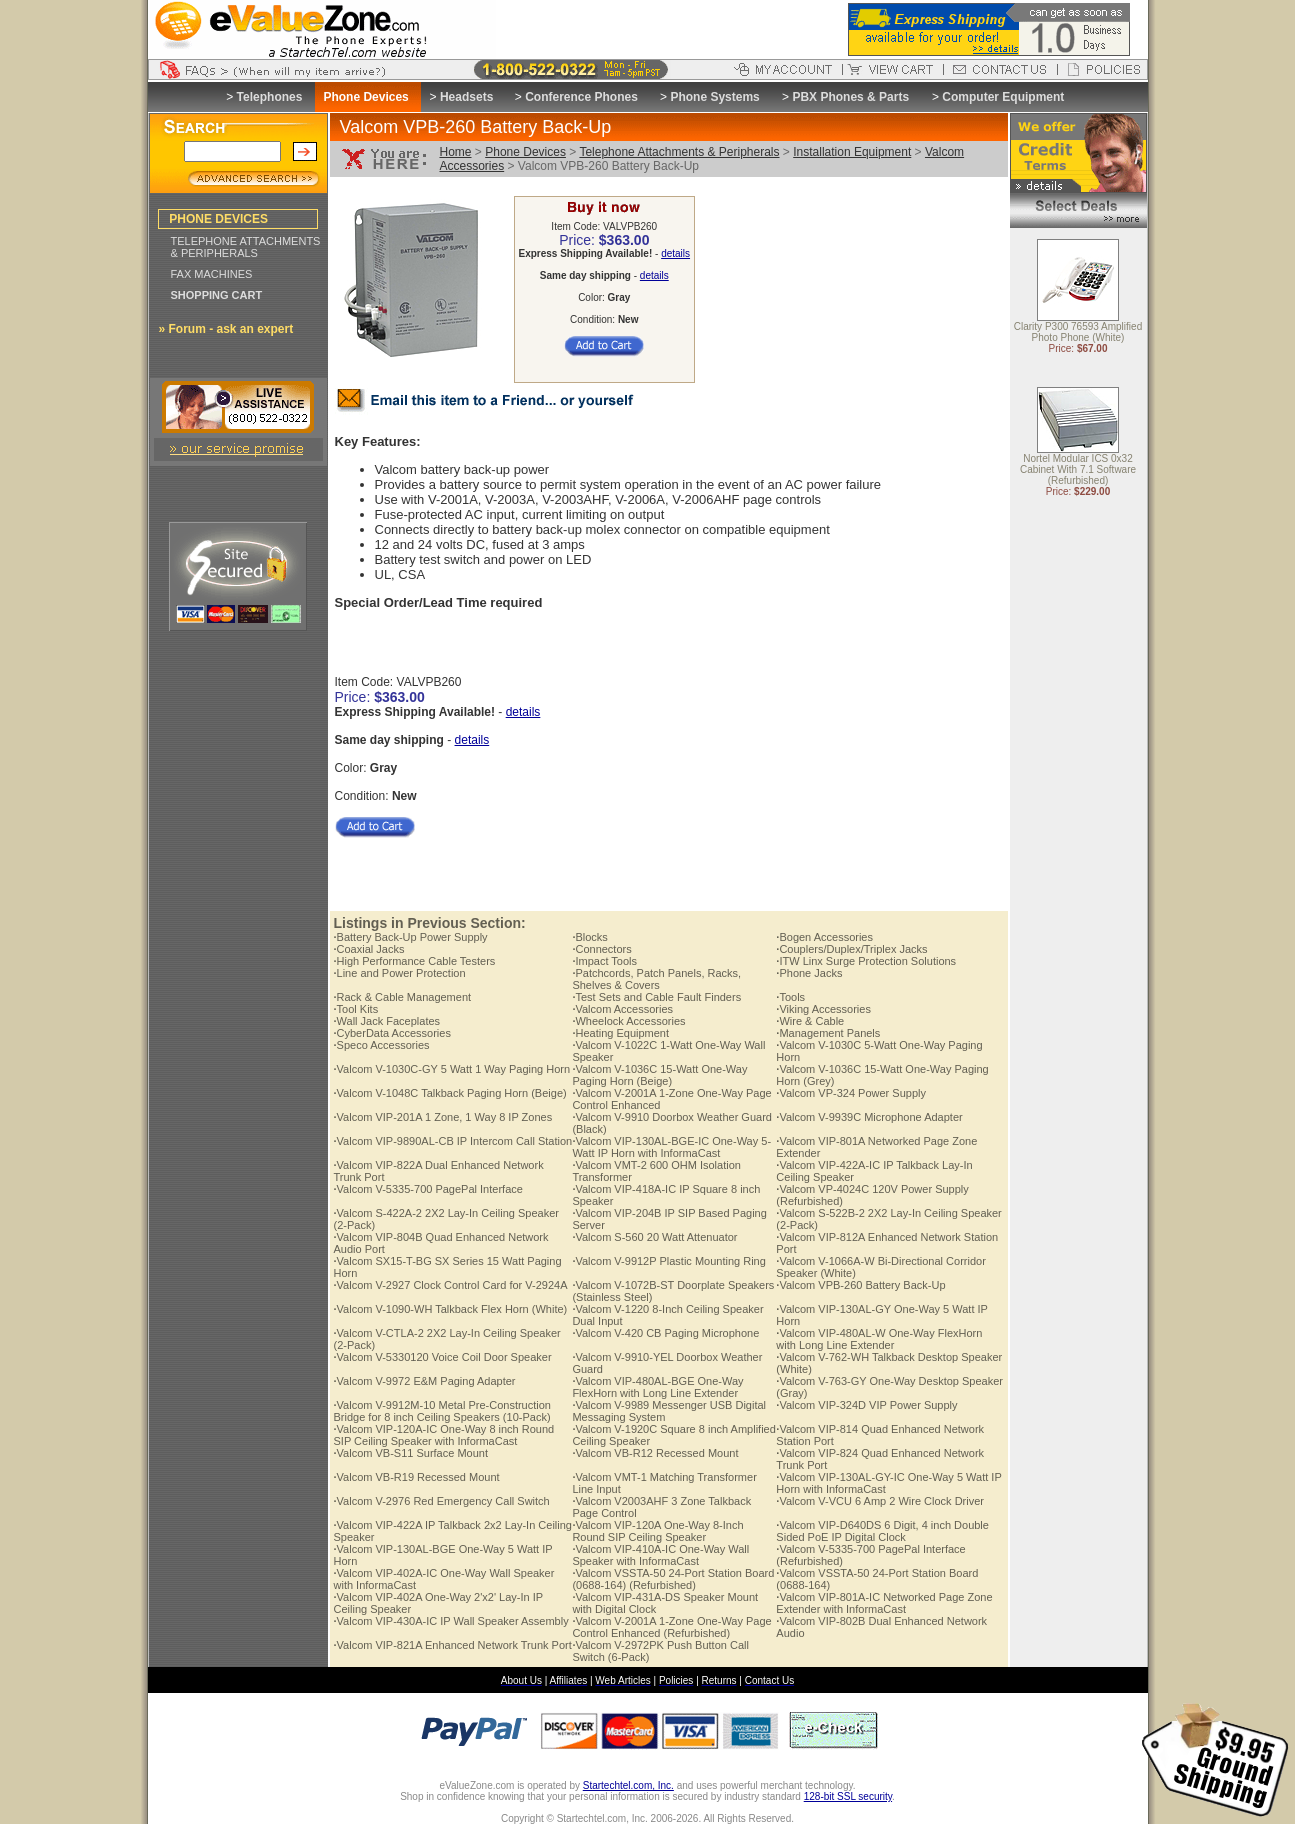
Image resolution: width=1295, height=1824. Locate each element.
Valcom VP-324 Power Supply (851, 1093)
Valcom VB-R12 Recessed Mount (655, 1453)
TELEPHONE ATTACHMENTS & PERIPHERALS (246, 247)
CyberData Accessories (392, 1033)
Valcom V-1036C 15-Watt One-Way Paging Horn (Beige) (659, 1075)
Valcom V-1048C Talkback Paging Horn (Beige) (450, 1093)
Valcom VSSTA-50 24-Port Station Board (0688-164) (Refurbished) (673, 1579)
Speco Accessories (382, 1045)
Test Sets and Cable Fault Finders (656, 997)
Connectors (601, 949)
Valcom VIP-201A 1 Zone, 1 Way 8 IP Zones (443, 1117)
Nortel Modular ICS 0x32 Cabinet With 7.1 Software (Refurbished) (1078, 470)
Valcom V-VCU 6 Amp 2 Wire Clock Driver (880, 1501)
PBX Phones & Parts (850, 97)
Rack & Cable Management (403, 997)
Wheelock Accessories (628, 1021)
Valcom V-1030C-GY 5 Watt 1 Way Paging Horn (452, 1069)
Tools (790, 997)
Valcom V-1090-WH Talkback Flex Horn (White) (451, 1309)
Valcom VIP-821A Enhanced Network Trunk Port (453, 1645)
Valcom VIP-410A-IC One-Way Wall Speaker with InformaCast (660, 1555)
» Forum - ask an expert (226, 329)
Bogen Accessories (824, 937)
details (675, 253)
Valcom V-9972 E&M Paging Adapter (425, 1381)
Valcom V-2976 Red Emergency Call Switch (442, 1501)
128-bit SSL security (848, 1796)
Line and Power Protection (400, 973)
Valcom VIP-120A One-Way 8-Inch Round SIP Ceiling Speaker (657, 1531)
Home (456, 152)
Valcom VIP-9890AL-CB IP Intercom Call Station (453, 1141)
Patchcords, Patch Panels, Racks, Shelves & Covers (656, 979)
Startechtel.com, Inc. (628, 1785)
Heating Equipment (620, 1033)
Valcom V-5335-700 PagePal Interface (428, 1189)
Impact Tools (604, 961)
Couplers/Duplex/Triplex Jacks (851, 949)
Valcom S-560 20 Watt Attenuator (654, 1237)
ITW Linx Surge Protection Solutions (866, 961)
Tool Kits (356, 1009)
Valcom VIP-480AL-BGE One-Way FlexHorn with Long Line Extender (657, 1387)
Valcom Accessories (622, 1009)
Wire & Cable (810, 1021)
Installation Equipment (852, 152)
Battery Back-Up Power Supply (411, 937)
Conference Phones (581, 97)
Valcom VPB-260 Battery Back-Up (860, 1285)
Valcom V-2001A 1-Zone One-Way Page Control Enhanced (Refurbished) (671, 1627)
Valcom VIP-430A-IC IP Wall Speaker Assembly (451, 1621)
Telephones (270, 97)
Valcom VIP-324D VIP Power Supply (866, 1405)
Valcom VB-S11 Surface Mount (411, 1453)
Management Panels (828, 1033)
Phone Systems (714, 97)
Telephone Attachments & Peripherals (679, 152)
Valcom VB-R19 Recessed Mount (417, 1477)
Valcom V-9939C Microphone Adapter (869, 1117)
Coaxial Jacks (369, 949)
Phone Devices (525, 152)
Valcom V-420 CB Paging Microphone (665, 1333)
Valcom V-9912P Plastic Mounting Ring (668, 1261)
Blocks (589, 937)
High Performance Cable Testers (415, 961)
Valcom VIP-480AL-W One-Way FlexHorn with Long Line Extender (879, 1339)
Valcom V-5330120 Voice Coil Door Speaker (443, 1357)
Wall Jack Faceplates (387, 1021)
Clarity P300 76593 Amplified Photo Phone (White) (1078, 333)
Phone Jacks (809, 973)
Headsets (466, 97)
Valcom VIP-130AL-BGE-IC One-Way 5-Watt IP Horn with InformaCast (671, 1147)
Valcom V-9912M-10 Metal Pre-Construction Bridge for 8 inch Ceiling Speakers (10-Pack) (442, 1411)
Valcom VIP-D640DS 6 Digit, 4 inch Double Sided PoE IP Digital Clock (882, 1531)
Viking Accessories (823, 1009)
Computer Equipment (1003, 97)
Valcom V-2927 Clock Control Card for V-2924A (451, 1285)
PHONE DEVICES (218, 219)
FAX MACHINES (212, 274)
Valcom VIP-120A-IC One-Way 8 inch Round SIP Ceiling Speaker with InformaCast (444, 1435)
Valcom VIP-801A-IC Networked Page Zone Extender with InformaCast (884, 1603)
